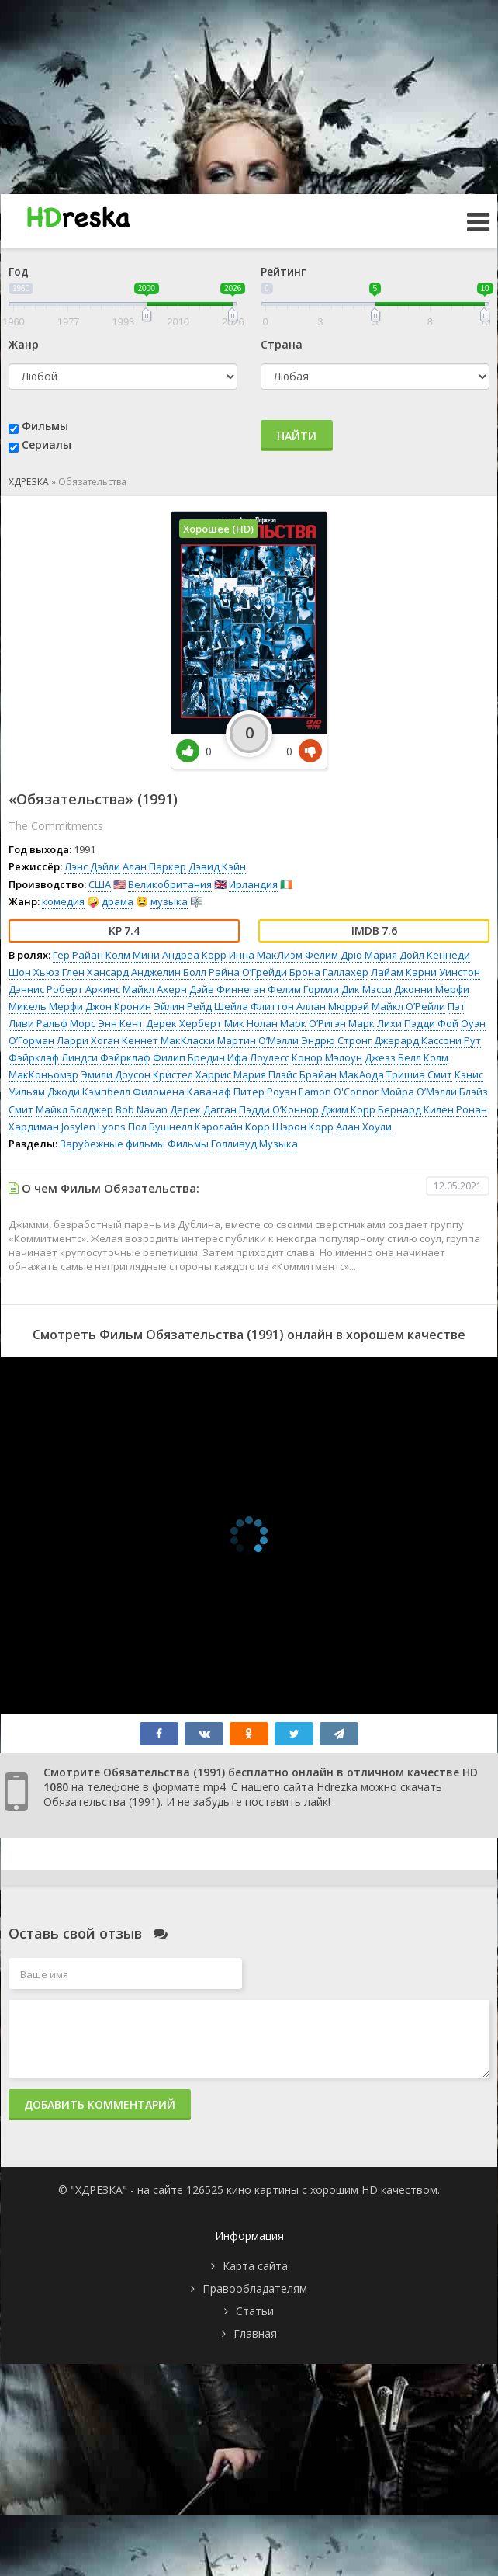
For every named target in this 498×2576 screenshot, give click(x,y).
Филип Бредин (189, 1057)
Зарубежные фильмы (112, 1144)
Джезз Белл (393, 1057)
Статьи (255, 2310)
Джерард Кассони (418, 1040)
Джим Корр (348, 1109)
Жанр (24, 344)
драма (117, 901)
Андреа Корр (194, 955)
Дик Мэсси (366, 989)
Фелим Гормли (303, 989)
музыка (169, 901)
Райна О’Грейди (248, 972)
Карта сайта (255, 2265)
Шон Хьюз (34, 972)
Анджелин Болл (168, 972)
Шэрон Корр (303, 1127)
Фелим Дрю (333, 955)
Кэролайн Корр (232, 1127)
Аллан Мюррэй (332, 1006)
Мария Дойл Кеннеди (417, 955)
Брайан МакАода (341, 1074)
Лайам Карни (404, 972)
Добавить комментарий (99, 2104)
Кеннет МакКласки (168, 1040)
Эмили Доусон (115, 1074)
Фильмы (45, 425)
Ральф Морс (65, 1023)
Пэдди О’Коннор (279, 1109)
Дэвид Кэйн (217, 866)
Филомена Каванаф (182, 1092)
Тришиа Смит (419, 1074)
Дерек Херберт (184, 1023)
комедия (63, 901)
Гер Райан (78, 955)
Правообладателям (254, 2288)
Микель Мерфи (46, 1006)
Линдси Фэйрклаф (105, 1057)
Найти (296, 436)
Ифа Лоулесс (258, 1057)
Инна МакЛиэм (266, 955)
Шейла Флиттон (254, 1006)
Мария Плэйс (265, 1074)
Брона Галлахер (328, 972)
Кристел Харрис (192, 1074)
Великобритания (170, 884)
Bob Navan (142, 1109)
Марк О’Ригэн (313, 1023)
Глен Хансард (95, 972)
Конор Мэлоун (327, 1057)
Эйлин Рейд (183, 1006)
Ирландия (253, 884)
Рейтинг (283, 271)
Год (19, 271)
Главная (255, 2333)
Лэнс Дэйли (92, 866)
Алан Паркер (154, 866)
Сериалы (46, 444)
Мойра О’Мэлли (419, 1092)
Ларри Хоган (88, 1040)
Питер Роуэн (264, 1092)
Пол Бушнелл (160, 1127)
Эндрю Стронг (336, 1040)
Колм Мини (132, 955)
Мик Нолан (251, 1023)
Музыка (278, 1144)
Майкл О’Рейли (408, 1006)
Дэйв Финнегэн (227, 989)
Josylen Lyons (93, 1127)
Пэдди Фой (431, 1023)
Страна (282, 344)
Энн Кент (121, 1023)
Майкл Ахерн (155, 989)
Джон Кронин (118, 1006)
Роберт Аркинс (83, 989)
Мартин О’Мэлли (258, 1040)
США (99, 884)
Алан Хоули (364, 1127)
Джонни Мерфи (431, 989)
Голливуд (234, 1144)
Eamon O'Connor (339, 1092)
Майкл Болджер (74, 1109)
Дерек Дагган (203, 1109)
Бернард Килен (416, 1109)
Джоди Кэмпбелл (88, 1092)
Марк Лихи (375, 1023)
